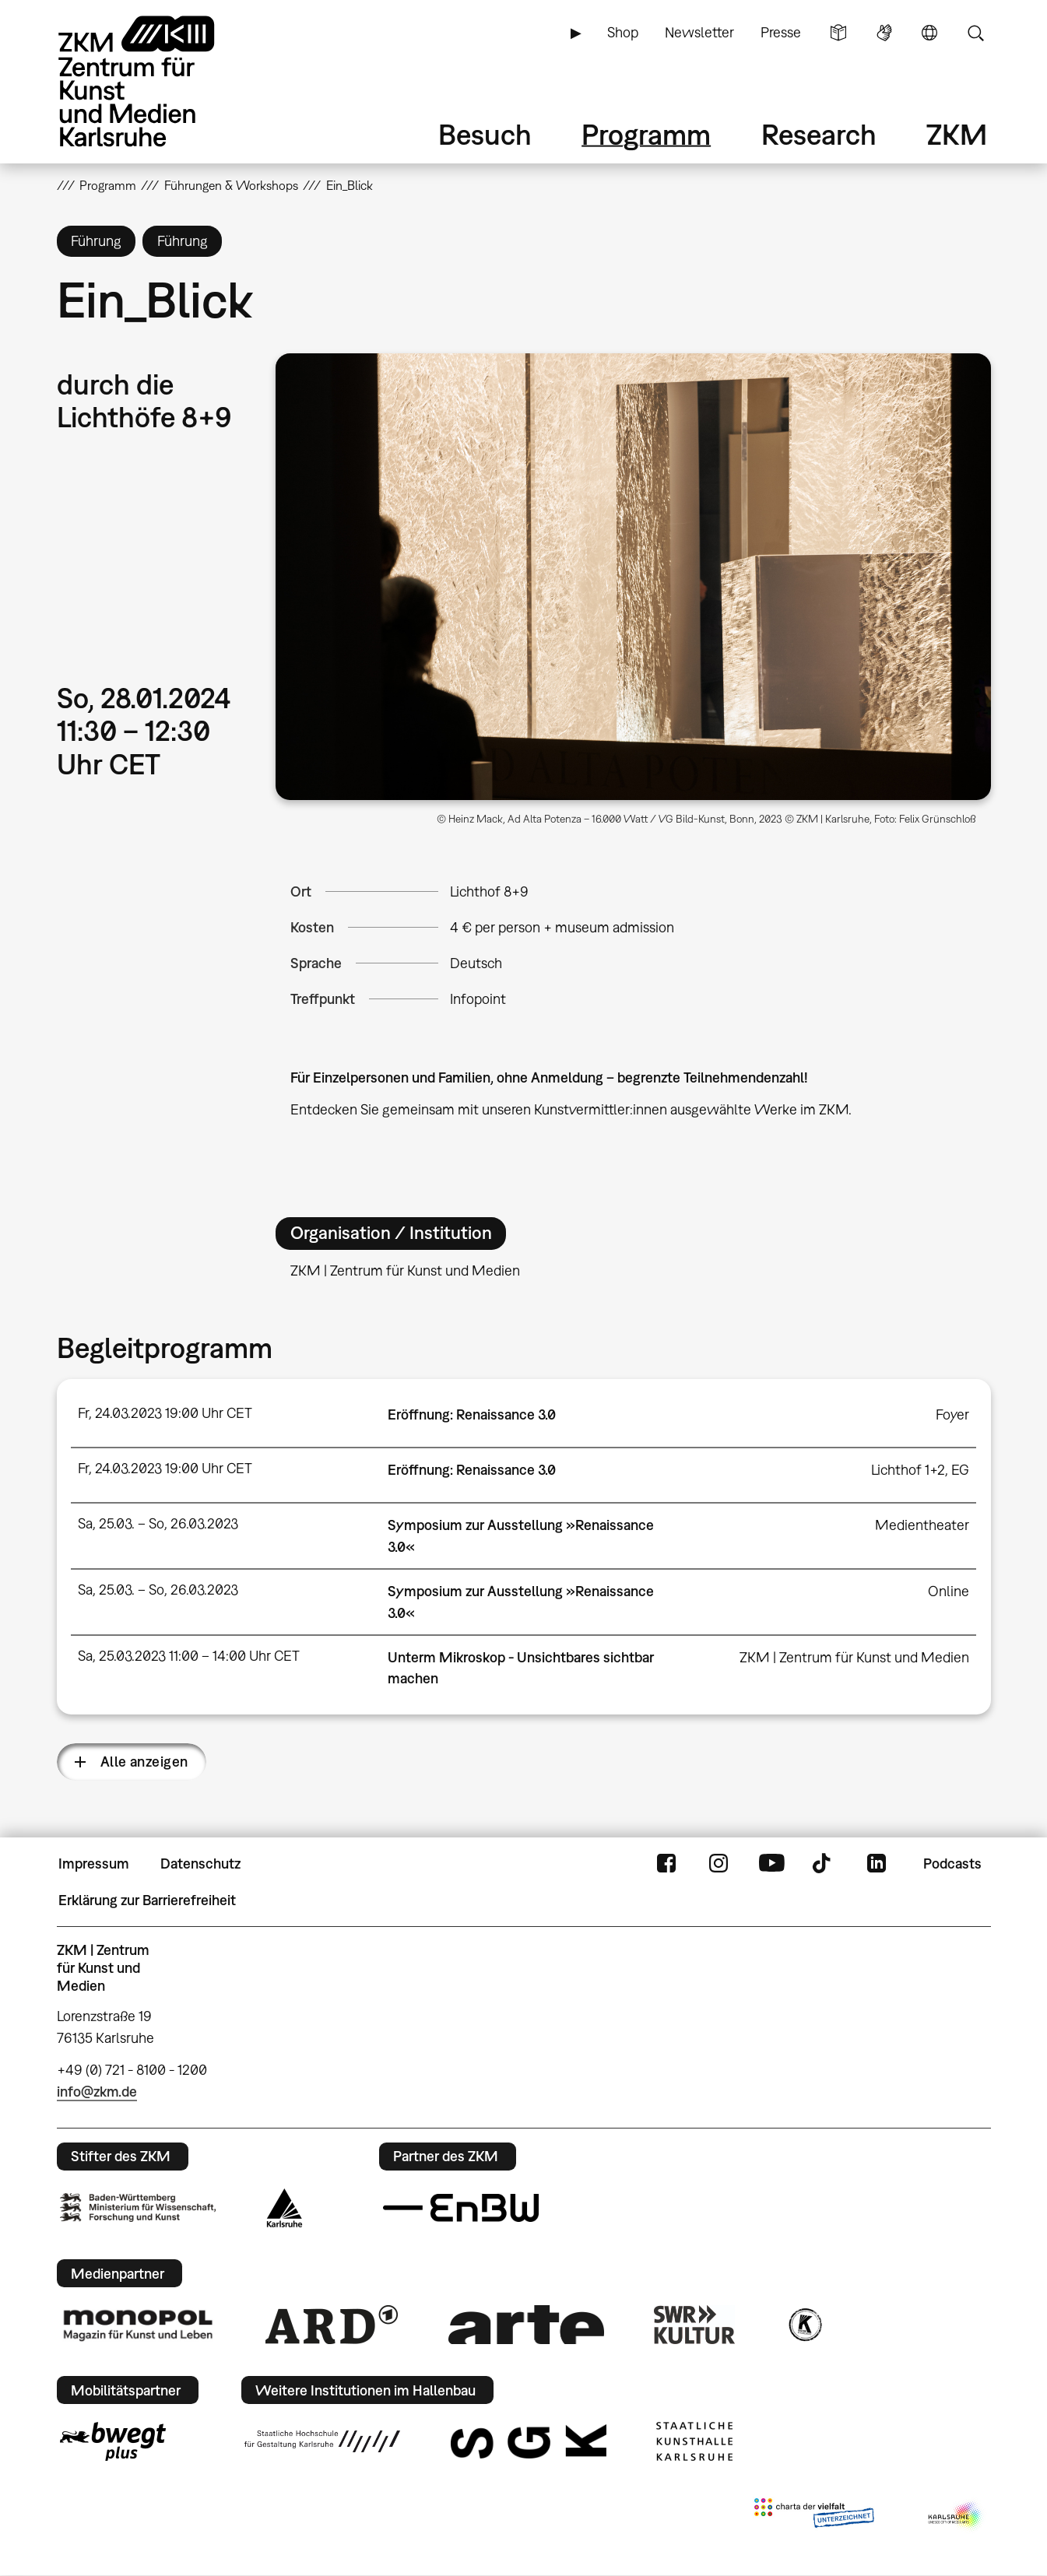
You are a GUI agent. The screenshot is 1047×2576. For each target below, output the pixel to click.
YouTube (771, 1864)
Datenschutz (200, 1863)
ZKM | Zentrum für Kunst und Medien (854, 1657)
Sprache (929, 32)
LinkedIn (876, 1864)
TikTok (823, 1864)
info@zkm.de (97, 2091)
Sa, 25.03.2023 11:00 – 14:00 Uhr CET (189, 1656)
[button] (633, 576)
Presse (781, 32)
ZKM (956, 134)
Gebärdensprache (884, 32)
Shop (622, 32)
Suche (975, 32)
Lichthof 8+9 (489, 891)
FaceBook (666, 1864)
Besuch (485, 134)
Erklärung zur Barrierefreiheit (147, 1900)
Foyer (952, 1414)
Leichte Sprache (838, 32)
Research (819, 134)
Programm (646, 134)
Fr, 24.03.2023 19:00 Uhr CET (165, 1413)
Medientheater (922, 1525)
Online (948, 1591)
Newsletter (699, 32)
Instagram (718, 1864)
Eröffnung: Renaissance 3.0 (472, 1414)
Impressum (93, 1863)
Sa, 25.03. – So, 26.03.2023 (158, 1523)
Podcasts (952, 1863)
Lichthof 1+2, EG (920, 1470)
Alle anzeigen (144, 1761)
